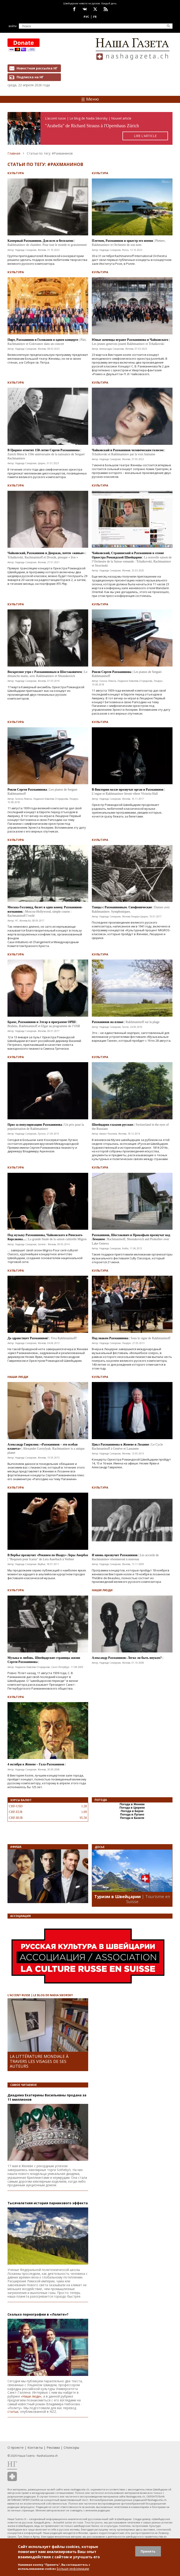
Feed (106, 9)
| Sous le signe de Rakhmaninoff (149, 1338)
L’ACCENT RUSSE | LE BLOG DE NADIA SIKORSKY (40, 1995)
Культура (16, 173)
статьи (13, 2411)
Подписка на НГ (30, 77)
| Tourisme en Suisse (148, 1899)
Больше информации (73, 2568)
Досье (100, 1847)
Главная (14, 153)
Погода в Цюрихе (132, 1807)
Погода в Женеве (132, 1804)
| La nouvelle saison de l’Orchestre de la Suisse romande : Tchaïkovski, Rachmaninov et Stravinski (132, 561)
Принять (148, 2551)
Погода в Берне (132, 1811)
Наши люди (18, 1377)
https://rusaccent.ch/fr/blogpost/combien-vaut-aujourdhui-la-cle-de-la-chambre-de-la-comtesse (90, 128)
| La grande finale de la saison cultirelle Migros (57, 1239)
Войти (13, 26)
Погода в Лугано (132, 1814)
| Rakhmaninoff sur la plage (142, 1022)
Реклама (53, 2447)
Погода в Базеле (132, 1818)
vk (85, 9)
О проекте (16, 2447)
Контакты (35, 2447)
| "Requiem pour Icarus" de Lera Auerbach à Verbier (41, 1559)
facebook (74, 9)
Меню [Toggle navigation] (90, 99)
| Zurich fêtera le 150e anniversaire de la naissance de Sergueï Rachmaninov (46, 454)
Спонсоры (71, 2447)
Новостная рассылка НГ (37, 68)
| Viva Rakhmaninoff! (63, 1338)
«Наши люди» (31, 2396)
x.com (95, 9)
